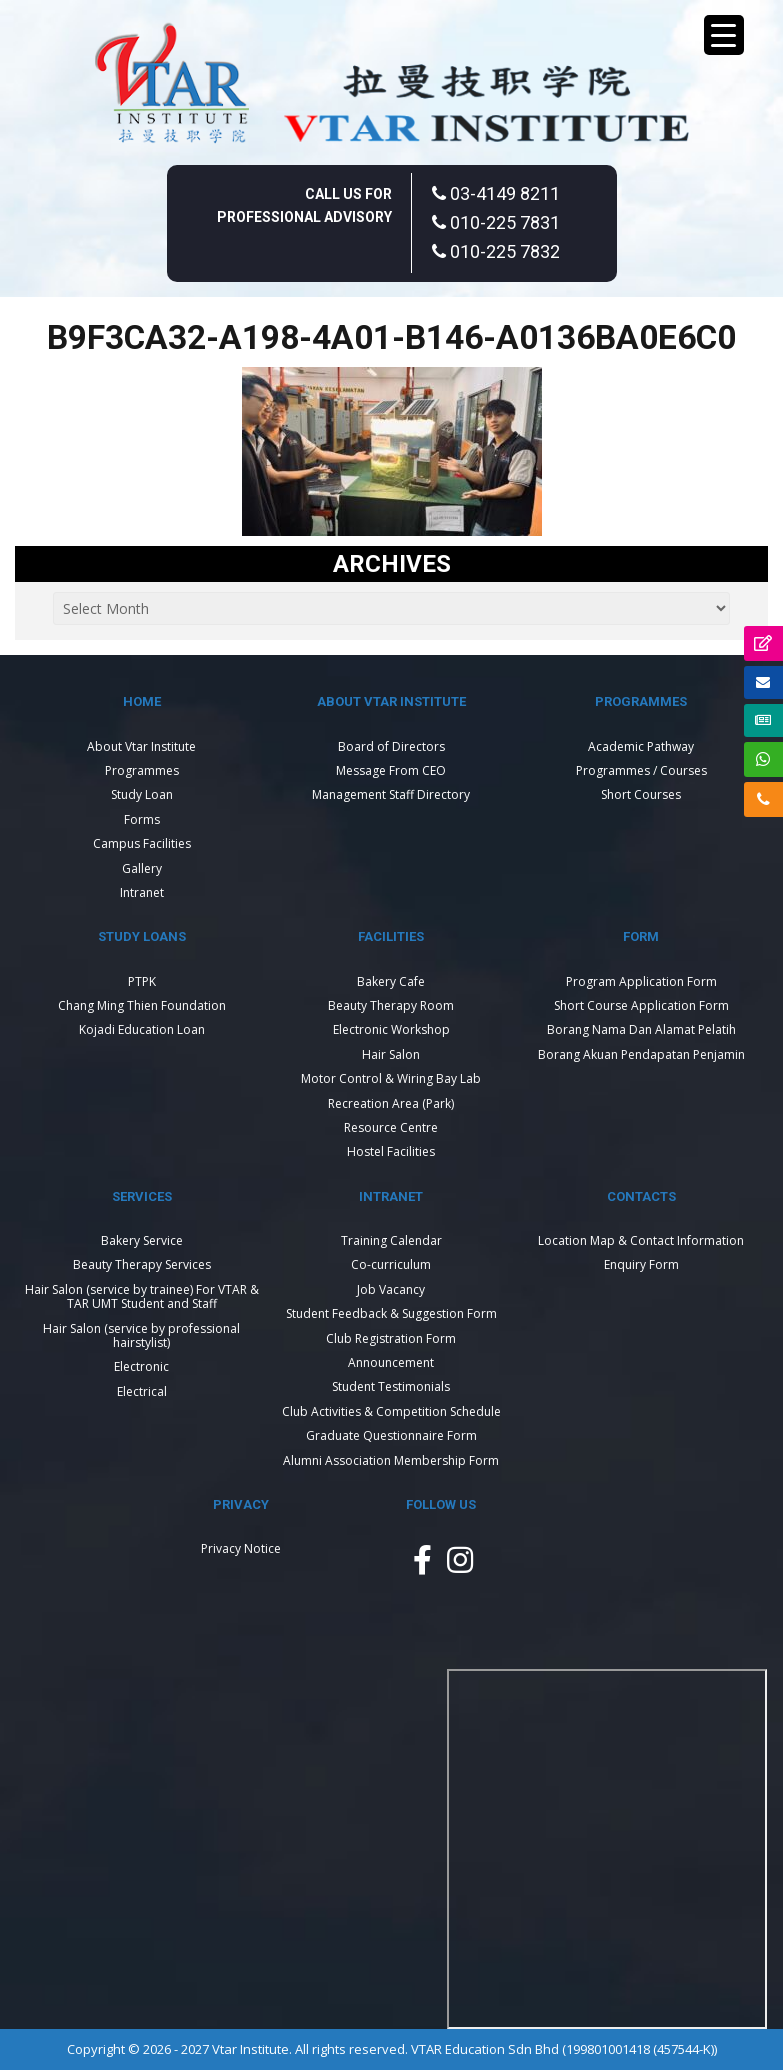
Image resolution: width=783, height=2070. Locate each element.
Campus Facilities (142, 843)
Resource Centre (391, 1127)
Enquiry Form (641, 1264)
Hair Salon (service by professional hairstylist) (141, 1335)
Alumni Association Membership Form (391, 1460)
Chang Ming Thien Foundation (142, 1005)
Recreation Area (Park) (391, 1103)
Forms (142, 819)
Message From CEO (391, 770)
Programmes (142, 770)
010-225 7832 (496, 251)
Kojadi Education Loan (142, 1029)
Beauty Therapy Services (142, 1264)
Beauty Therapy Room (391, 1005)
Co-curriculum (391, 1264)
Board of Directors (391, 746)
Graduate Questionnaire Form (391, 1435)
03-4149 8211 (496, 193)
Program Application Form (641, 981)
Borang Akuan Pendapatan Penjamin (641, 1054)
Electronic (141, 1366)
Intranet (142, 892)
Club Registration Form (391, 1338)
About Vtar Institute (141, 746)
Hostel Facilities (391, 1151)
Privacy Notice (241, 1548)
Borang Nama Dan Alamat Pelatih (641, 1029)
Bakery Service (142, 1240)
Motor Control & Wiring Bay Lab (391, 1078)
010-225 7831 (496, 222)
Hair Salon (391, 1054)
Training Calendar (391, 1240)
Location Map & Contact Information (641, 1240)
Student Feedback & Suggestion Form (391, 1313)
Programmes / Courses (641, 770)
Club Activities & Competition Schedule (391, 1411)
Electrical (142, 1391)
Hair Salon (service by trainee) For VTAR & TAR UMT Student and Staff (142, 1296)
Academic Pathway (641, 746)
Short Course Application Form (641, 1005)
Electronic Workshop (391, 1029)
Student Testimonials (391, 1386)
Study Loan (142, 794)
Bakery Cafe (391, 981)
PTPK (142, 981)
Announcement (391, 1362)
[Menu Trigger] (724, 35)
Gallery (142, 868)
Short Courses (641, 794)
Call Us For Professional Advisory (304, 205)
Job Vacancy (391, 1289)
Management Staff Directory (391, 794)
